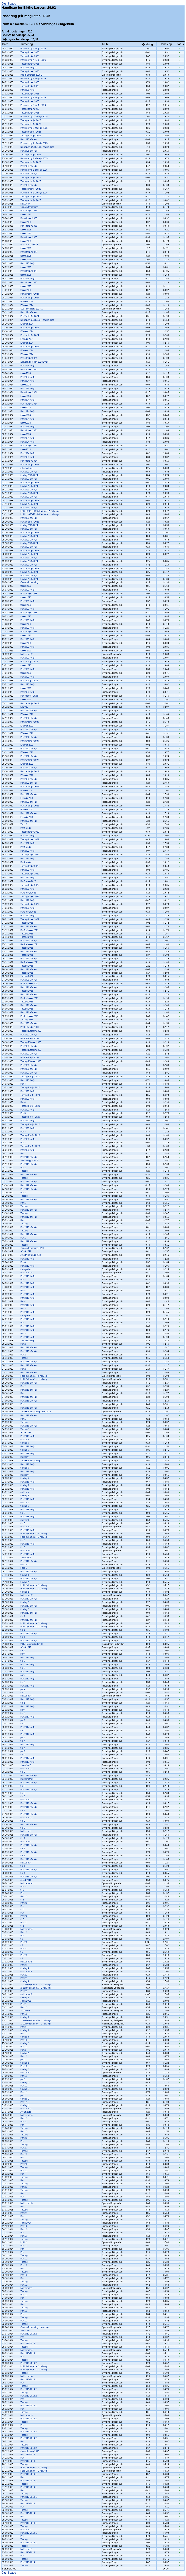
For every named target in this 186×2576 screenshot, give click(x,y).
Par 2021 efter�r (28, 926)
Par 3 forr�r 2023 (29, 661)
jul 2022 (24, 707)
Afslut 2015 (25, 2112)
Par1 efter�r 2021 (29, 983)
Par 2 (23, 1153)
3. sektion (25, 2010)
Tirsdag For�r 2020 (30, 1076)
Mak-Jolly (25, 204)
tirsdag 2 (24, 1582)
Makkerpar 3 (26, 1526)
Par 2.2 (23, 1932)
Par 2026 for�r (27, 90)
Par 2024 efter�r (28, 312)
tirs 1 (22, 1616)
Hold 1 (23, 1568)
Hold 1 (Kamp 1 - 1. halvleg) (33, 1626)
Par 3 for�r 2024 (28, 430)
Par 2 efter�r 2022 (29, 703)
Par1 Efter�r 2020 (29, 1027)
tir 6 (22, 1890)
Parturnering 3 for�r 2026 (33, 78)
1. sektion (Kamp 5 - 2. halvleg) (35, 2020)
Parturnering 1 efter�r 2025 (33, 170)
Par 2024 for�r (27, 365)
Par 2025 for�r (27, 263)
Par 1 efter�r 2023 (29, 532)
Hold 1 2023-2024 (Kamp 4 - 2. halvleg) (39, 511)
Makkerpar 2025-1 (29, 244)
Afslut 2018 (25, 1432)
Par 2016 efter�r (28, 1775)
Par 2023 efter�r (28, 471)
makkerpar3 (26, 1961)
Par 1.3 (23, 2007)
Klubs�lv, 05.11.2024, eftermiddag (37, 320)
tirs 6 (22, 1650)
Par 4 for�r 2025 (28, 210)
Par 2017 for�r (27, 1657)
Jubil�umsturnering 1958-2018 (35, 1411)
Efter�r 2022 (26, 714)
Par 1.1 (23, 2076)
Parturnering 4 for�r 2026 (33, 48)
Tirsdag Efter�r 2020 (30, 1031)
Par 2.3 (23, 1886)
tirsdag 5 (24, 1478)
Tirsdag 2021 (26, 923)
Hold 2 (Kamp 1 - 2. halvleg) (33, 1376)
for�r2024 (25, 373)
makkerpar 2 (26, 1768)
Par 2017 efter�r (28, 1561)
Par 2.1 (23, 1965)
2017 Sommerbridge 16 (31, 1644)
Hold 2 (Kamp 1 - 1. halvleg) (33, 1379)
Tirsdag (24, 1171)
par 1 (22, 2059)
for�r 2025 (25, 214)
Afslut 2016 (25, 1880)
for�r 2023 (25, 586)
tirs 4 (22, 1730)
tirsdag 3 (24, 1575)
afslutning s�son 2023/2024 (34, 362)
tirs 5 (22, 1692)
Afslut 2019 (25, 1251)
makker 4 (24, 1439)
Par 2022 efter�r (28, 710)
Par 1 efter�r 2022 (29, 771)
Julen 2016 (25, 1765)
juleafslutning (26, 468)
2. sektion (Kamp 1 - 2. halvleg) (35, 1984)
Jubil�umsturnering (30, 1460)
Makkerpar (25, 1831)
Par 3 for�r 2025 (28, 252)
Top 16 (23, 824)
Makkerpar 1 (26, 2072)
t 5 (21, 1939)
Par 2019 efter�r (28, 1157)
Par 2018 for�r (27, 1436)
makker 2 (24, 1564)
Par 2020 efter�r (28, 1023)
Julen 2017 (25, 1557)
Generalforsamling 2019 (32, 1248)
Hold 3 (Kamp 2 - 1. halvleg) (33, 1537)
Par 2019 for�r (27, 1259)
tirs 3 (22, 1513)
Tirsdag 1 (24, 1429)
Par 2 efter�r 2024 (29, 294)
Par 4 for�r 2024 (28, 358)
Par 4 (23, 1084)
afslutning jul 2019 (29, 1160)
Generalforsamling (29, 207)
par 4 (22, 1654)
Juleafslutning (27, 1340)
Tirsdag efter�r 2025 (30, 120)
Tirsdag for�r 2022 (29, 832)
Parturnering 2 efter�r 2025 (33, 116)
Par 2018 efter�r (28, 1347)
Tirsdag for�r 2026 (29, 52)
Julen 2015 (25, 2001)
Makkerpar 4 (26, 1272)
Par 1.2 (23, 2040)
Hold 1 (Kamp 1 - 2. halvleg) (33, 1623)
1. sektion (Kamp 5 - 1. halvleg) (35, 2023)
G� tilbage (8, 3)
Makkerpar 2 (26, 654)
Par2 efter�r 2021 (29, 930)
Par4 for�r (25, 828)
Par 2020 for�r (27, 1080)
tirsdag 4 (24, 1968)
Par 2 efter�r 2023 (29, 464)
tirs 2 (22, 1810)
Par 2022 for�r (27, 835)
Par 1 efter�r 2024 (29, 335)
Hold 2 (23, 2242)
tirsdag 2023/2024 (29, 475)
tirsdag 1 (24, 2082)
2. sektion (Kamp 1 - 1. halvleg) (35, 1988)
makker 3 (24, 1502)
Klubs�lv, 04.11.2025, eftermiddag (37, 147)
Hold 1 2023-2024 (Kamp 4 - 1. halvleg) (39, 514)
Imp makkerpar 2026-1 (31, 75)
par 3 (22, 1720)
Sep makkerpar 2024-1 (31, 308)
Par (22, 1893)
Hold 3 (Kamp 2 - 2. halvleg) (33, 1533)
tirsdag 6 (24, 1443)
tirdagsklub (25, 1269)
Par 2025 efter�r (28, 139)
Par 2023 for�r (27, 590)
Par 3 (23, 1113)
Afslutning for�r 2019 (30, 1255)
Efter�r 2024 (26, 301)
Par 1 (23, 1203)
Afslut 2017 (25, 1647)
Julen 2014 (25, 2223)
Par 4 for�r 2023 (28, 593)
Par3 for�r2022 (28, 881)
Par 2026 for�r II (28, 67)
